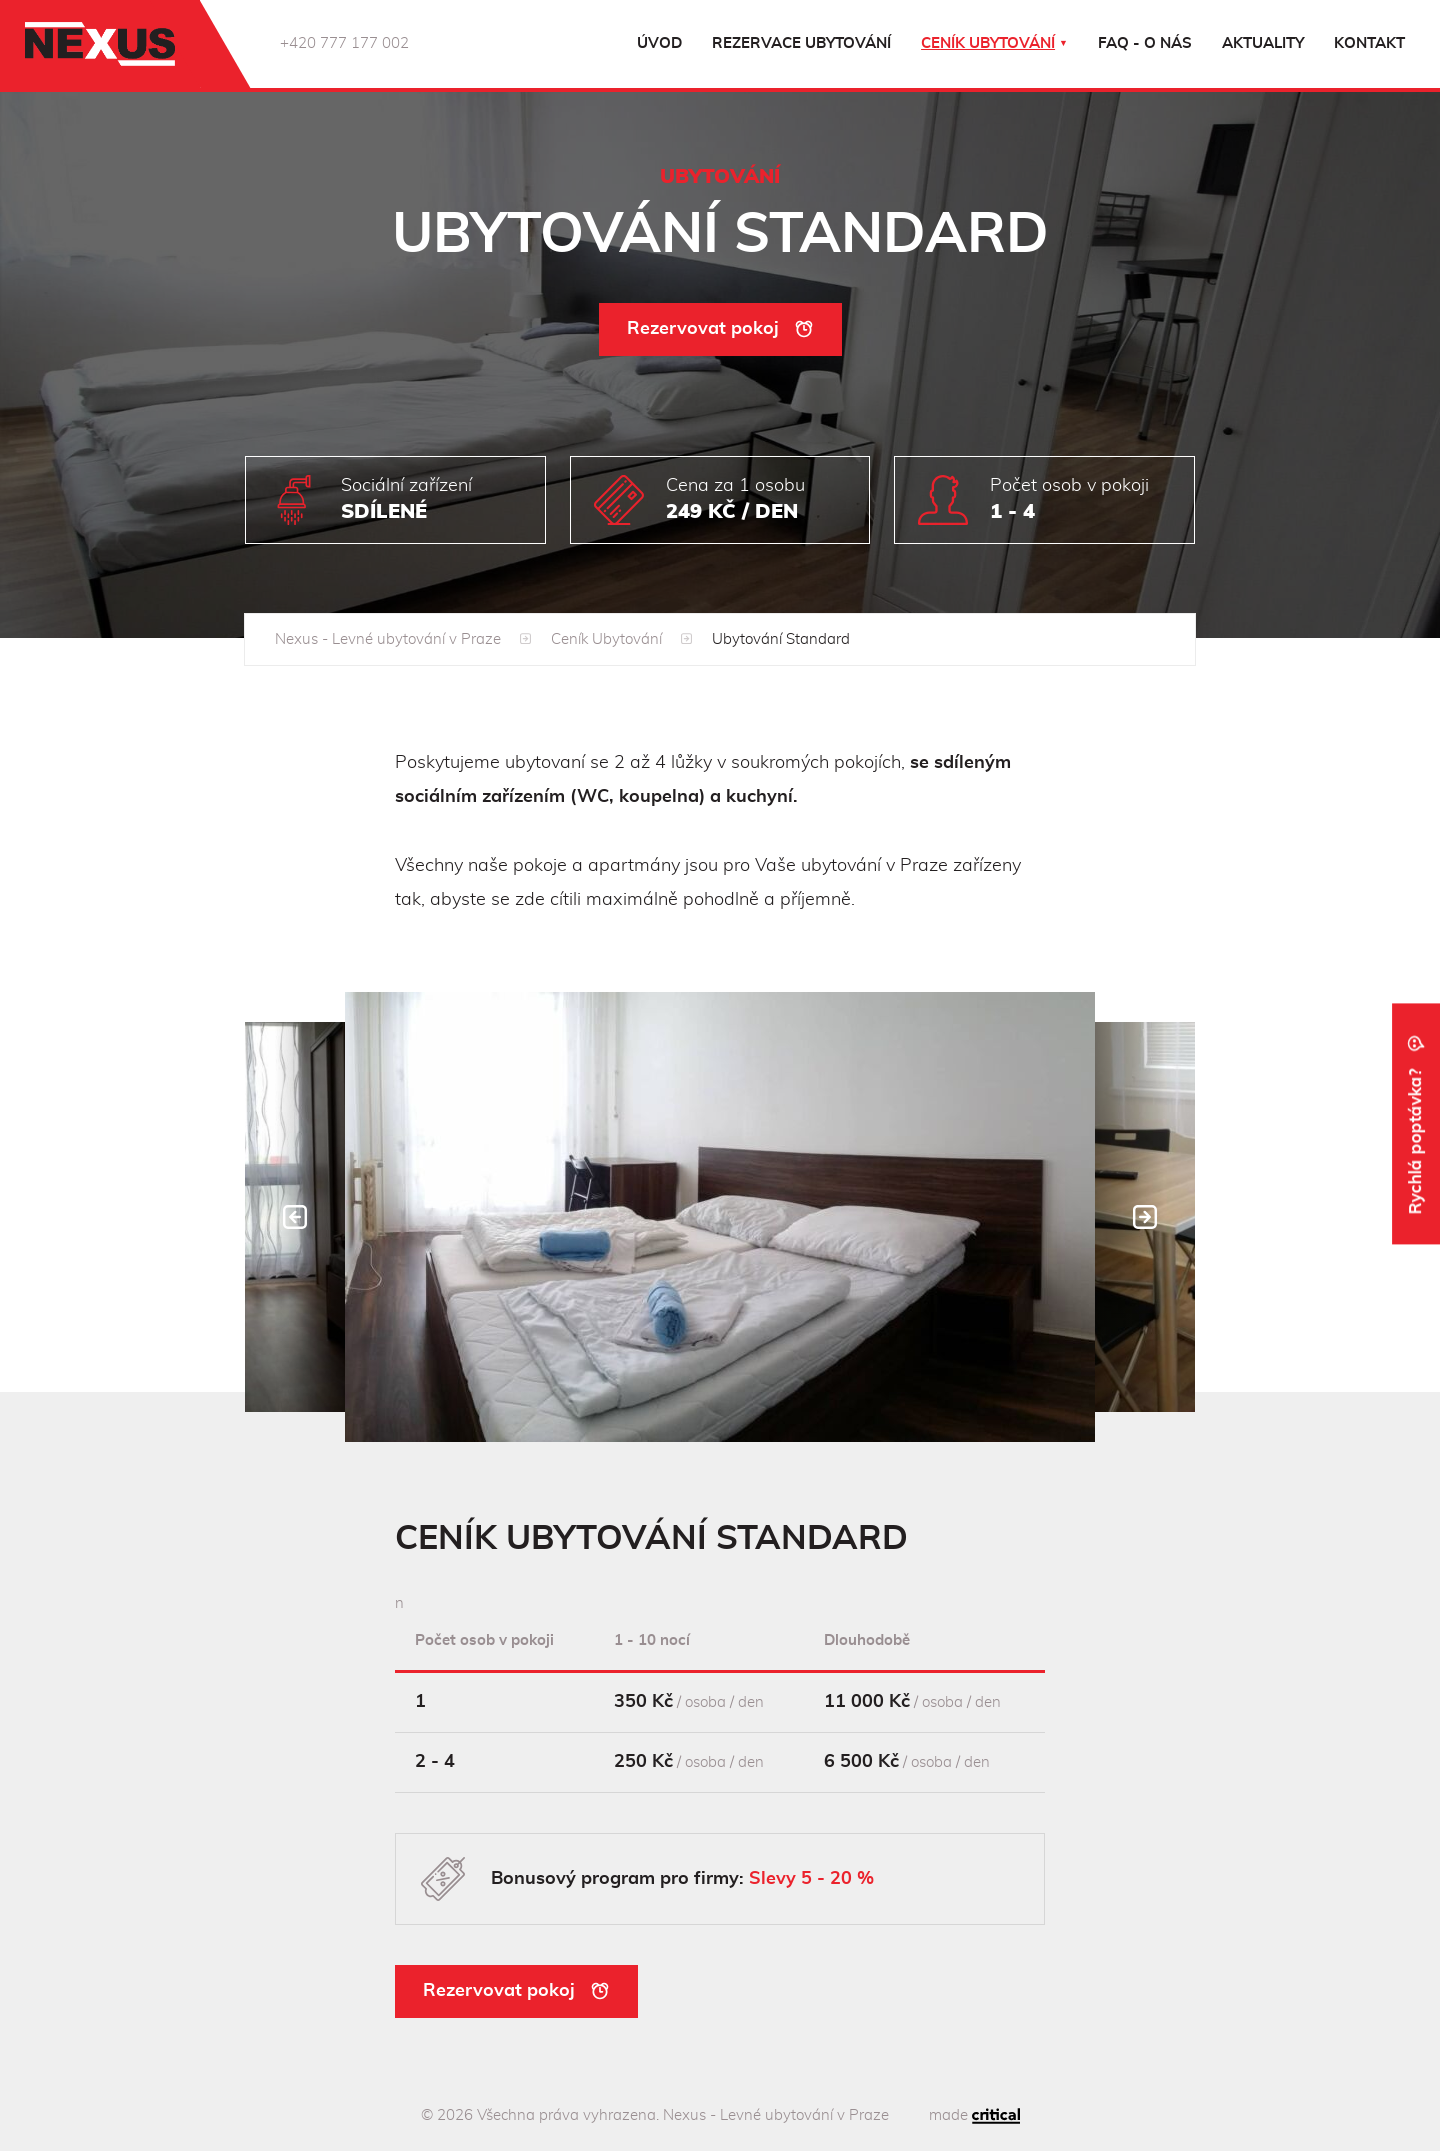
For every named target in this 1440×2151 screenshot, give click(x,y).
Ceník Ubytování (606, 639)
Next (1145, 1217)
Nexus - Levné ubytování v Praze (388, 639)
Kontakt (1369, 43)
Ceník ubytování (988, 43)
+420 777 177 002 (344, 43)
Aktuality (1263, 43)
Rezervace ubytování (801, 43)
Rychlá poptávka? (1416, 1123)
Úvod (659, 43)
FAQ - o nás (1145, 43)
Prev (295, 1217)
